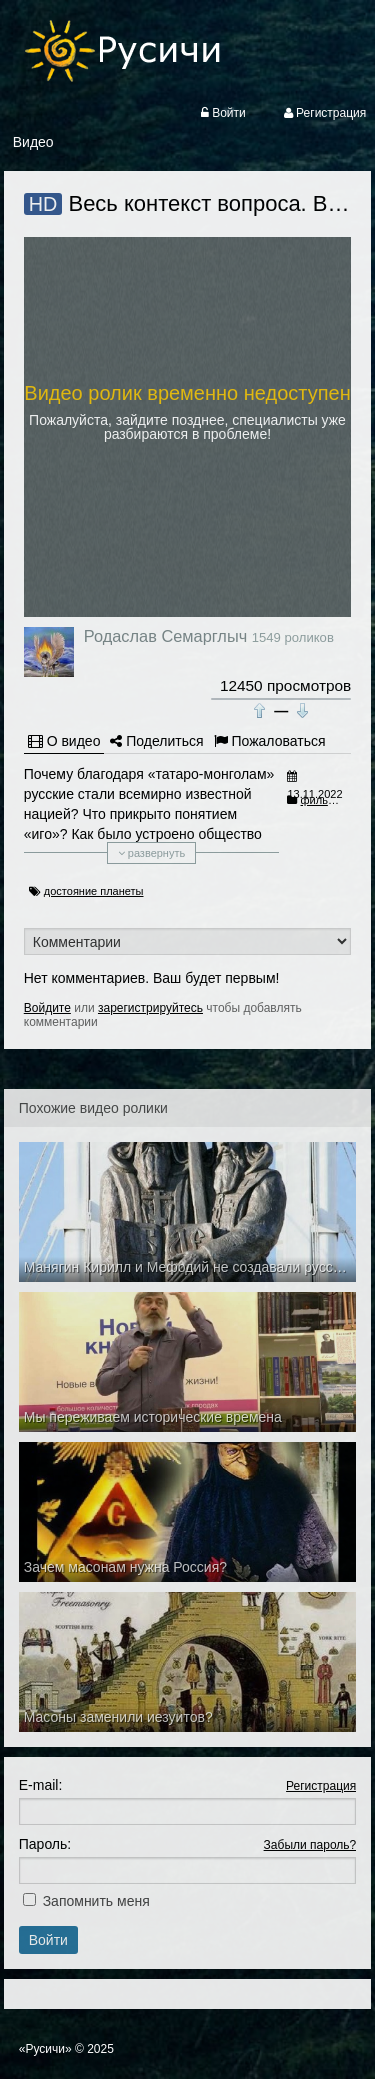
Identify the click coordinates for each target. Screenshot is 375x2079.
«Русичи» (45, 2049)
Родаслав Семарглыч (165, 636)
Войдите (47, 1008)
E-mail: (41, 1785)
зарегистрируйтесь (150, 1008)
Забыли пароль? (310, 1845)
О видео (64, 741)
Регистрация (321, 1786)
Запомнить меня (96, 1901)
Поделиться (156, 741)
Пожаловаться (270, 741)
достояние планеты (94, 891)
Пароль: (45, 1844)
